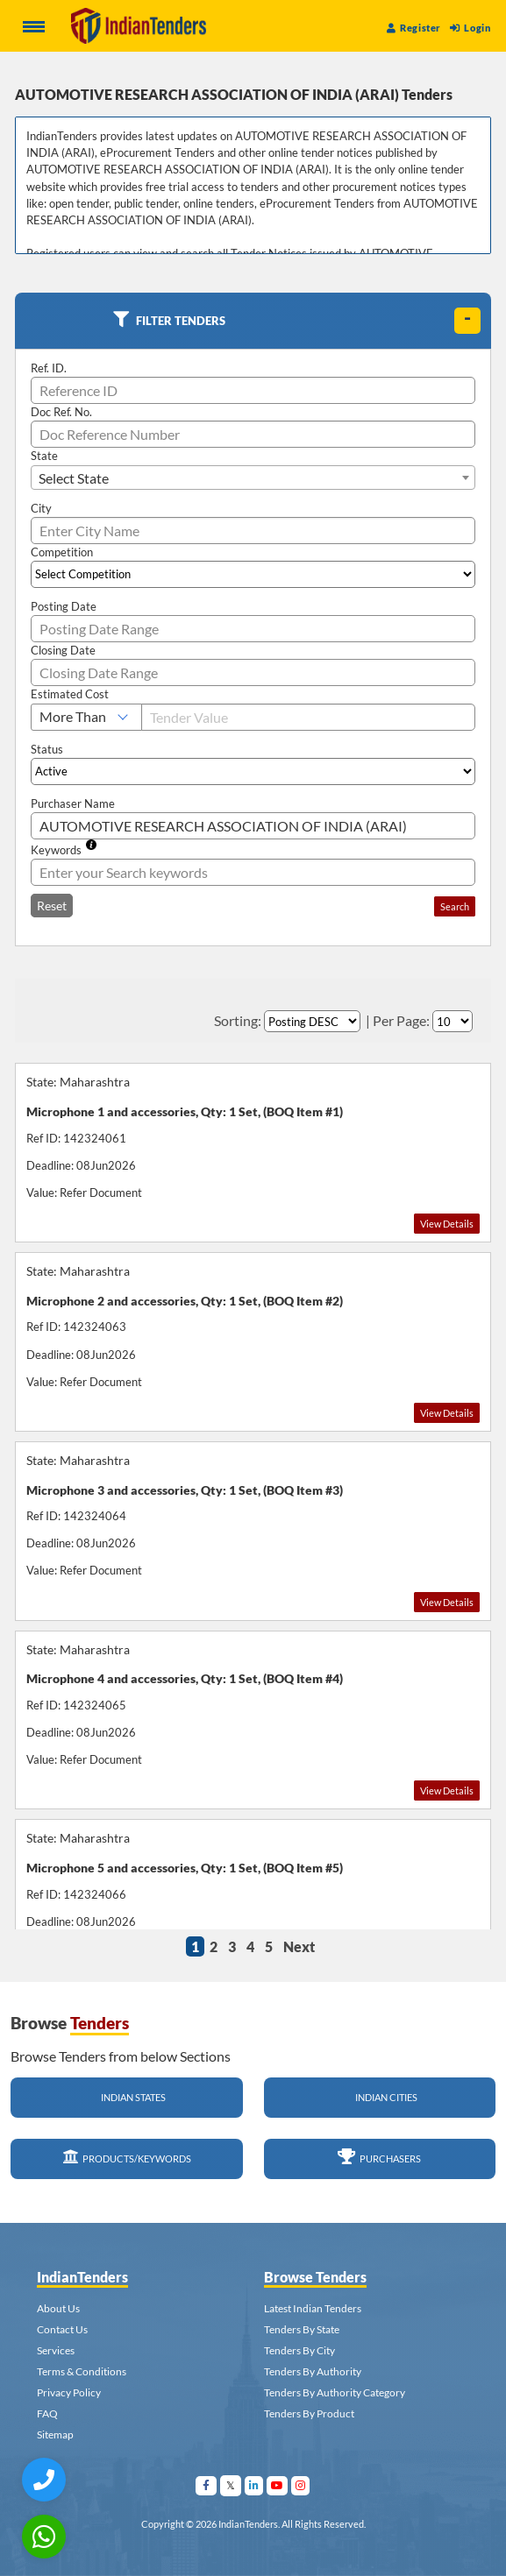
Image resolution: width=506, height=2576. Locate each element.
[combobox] (253, 477)
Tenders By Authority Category (334, 2392)
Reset (52, 905)
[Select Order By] (312, 1021)
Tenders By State (301, 2329)
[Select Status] (253, 771)
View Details (447, 1223)
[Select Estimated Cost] (86, 717)
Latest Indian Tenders (312, 2308)
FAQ (47, 2413)
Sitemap (55, 2434)
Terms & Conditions (81, 2371)
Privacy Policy (69, 2392)
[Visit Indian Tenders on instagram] (300, 2485)
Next (299, 1946)
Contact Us (62, 2329)
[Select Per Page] (452, 1021)
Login (470, 27)
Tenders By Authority (312, 2371)
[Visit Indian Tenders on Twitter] (231, 2485)
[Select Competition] (253, 574)
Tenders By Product (309, 2413)
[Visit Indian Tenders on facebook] (206, 2485)
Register (414, 27)
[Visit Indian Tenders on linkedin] (254, 2485)
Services (56, 2350)
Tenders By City (299, 2350)
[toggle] (467, 321)
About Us (58, 2308)
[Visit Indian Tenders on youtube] (278, 2485)
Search (454, 906)
